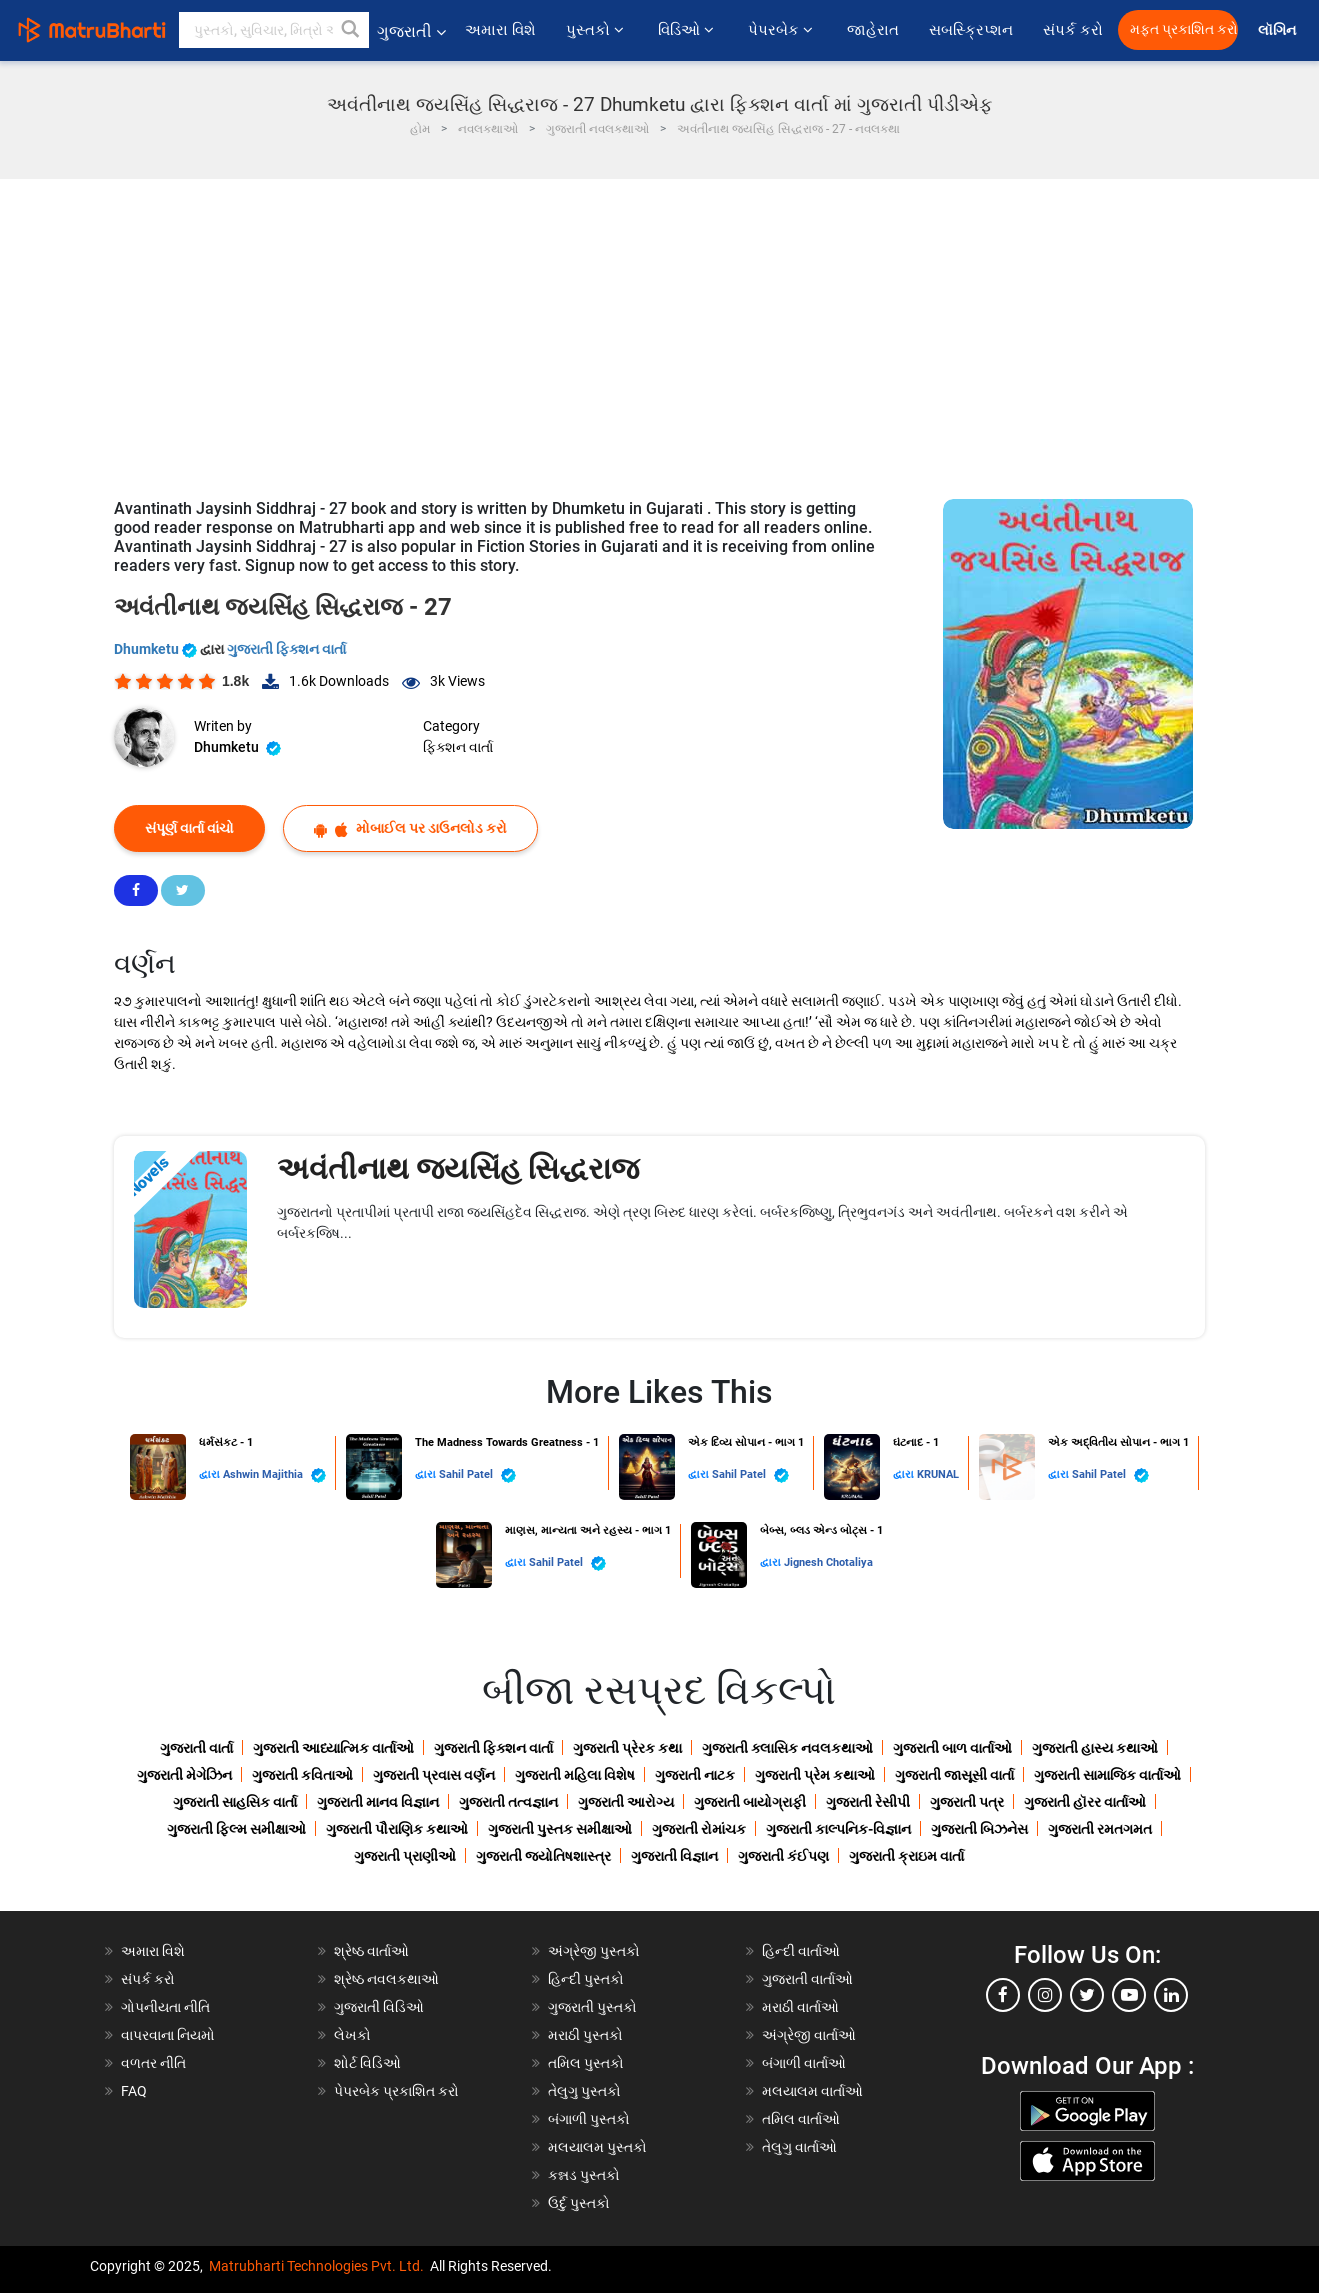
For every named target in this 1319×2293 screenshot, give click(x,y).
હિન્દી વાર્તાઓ (801, 1951)
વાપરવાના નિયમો (169, 2035)
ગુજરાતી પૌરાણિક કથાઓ (397, 1829)
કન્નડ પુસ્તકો (584, 2175)
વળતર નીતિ (153, 2063)
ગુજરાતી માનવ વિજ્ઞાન (378, 1802)
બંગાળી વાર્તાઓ (804, 2063)
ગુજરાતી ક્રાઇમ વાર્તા (906, 1856)
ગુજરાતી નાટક (695, 1775)
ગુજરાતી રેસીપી (868, 1802)
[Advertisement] (660, 329)
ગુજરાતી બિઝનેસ (979, 1829)
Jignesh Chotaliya (828, 1562)
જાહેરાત (873, 30)
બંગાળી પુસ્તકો (589, 2119)
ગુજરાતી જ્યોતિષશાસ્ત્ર (543, 1856)
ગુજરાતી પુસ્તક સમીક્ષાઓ (560, 1829)
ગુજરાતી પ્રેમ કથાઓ (815, 1775)
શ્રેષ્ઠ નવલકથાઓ (386, 1979)
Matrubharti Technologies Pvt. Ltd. (316, 2266)
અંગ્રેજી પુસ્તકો (594, 1951)
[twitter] (1087, 1995)
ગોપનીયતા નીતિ (165, 2007)
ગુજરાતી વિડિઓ (379, 2007)
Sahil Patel (477, 1475)
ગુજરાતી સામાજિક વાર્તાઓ (1107, 1775)
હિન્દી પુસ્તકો (586, 1979)
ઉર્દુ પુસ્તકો (579, 2203)
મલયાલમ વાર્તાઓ (812, 2091)
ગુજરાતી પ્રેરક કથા (627, 1748)
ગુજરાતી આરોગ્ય (626, 1802)
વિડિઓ (688, 30)
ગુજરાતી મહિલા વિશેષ (575, 1775)
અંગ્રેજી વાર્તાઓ (809, 2035)
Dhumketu (157, 649)
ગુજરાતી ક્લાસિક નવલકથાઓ (787, 1748)
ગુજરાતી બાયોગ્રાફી (750, 1802)
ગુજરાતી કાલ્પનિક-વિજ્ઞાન (838, 1829)
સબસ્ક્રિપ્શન (971, 30)
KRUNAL (938, 1474)
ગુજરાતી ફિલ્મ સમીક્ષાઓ (236, 1829)
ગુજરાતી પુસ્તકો (592, 2007)
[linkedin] (1171, 1995)
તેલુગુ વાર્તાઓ (799, 2147)
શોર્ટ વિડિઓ (367, 2063)
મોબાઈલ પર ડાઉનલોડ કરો (410, 828)
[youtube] (1129, 1995)
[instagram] (1045, 1995)
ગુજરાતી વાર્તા (196, 1748)
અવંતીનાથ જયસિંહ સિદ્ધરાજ (458, 1168)
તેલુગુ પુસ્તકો (584, 2091)
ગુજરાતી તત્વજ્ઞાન (508, 1802)
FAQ (134, 2091)
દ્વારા (211, 1474)
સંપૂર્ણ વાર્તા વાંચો (189, 828)
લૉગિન (1278, 30)
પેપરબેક (782, 30)
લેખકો (352, 2035)
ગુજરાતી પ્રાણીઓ (405, 1856)
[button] (351, 30)
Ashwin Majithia (274, 1475)
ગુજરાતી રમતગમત (1100, 1829)
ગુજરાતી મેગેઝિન (184, 1775)
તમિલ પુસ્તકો (586, 2063)
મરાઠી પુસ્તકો (585, 2035)
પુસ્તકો (597, 30)
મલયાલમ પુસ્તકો (597, 2147)
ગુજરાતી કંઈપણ (783, 1856)
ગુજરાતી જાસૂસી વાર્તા (954, 1775)
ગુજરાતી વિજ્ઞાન (674, 1856)
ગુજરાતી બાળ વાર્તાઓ (952, 1748)
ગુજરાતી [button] (411, 31)
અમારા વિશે (500, 30)
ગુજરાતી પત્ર (967, 1802)
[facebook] (1003, 1995)
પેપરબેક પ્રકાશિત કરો (396, 2091)
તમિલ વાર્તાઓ (801, 2119)
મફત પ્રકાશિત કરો (1184, 29)
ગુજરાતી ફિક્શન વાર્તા (286, 649)
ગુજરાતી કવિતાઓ (302, 1775)
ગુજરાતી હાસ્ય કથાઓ (1095, 1748)
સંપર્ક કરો (1073, 30)
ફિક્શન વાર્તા (458, 747)
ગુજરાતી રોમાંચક (699, 1829)
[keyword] (274, 30)
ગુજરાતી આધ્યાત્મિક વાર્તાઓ (333, 1748)
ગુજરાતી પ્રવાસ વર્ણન (434, 1775)
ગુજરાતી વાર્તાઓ (807, 1979)
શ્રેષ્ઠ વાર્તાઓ (371, 1951)
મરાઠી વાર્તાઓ (800, 2007)
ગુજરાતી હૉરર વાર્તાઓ (1085, 1802)
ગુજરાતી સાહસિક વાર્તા (235, 1802)
